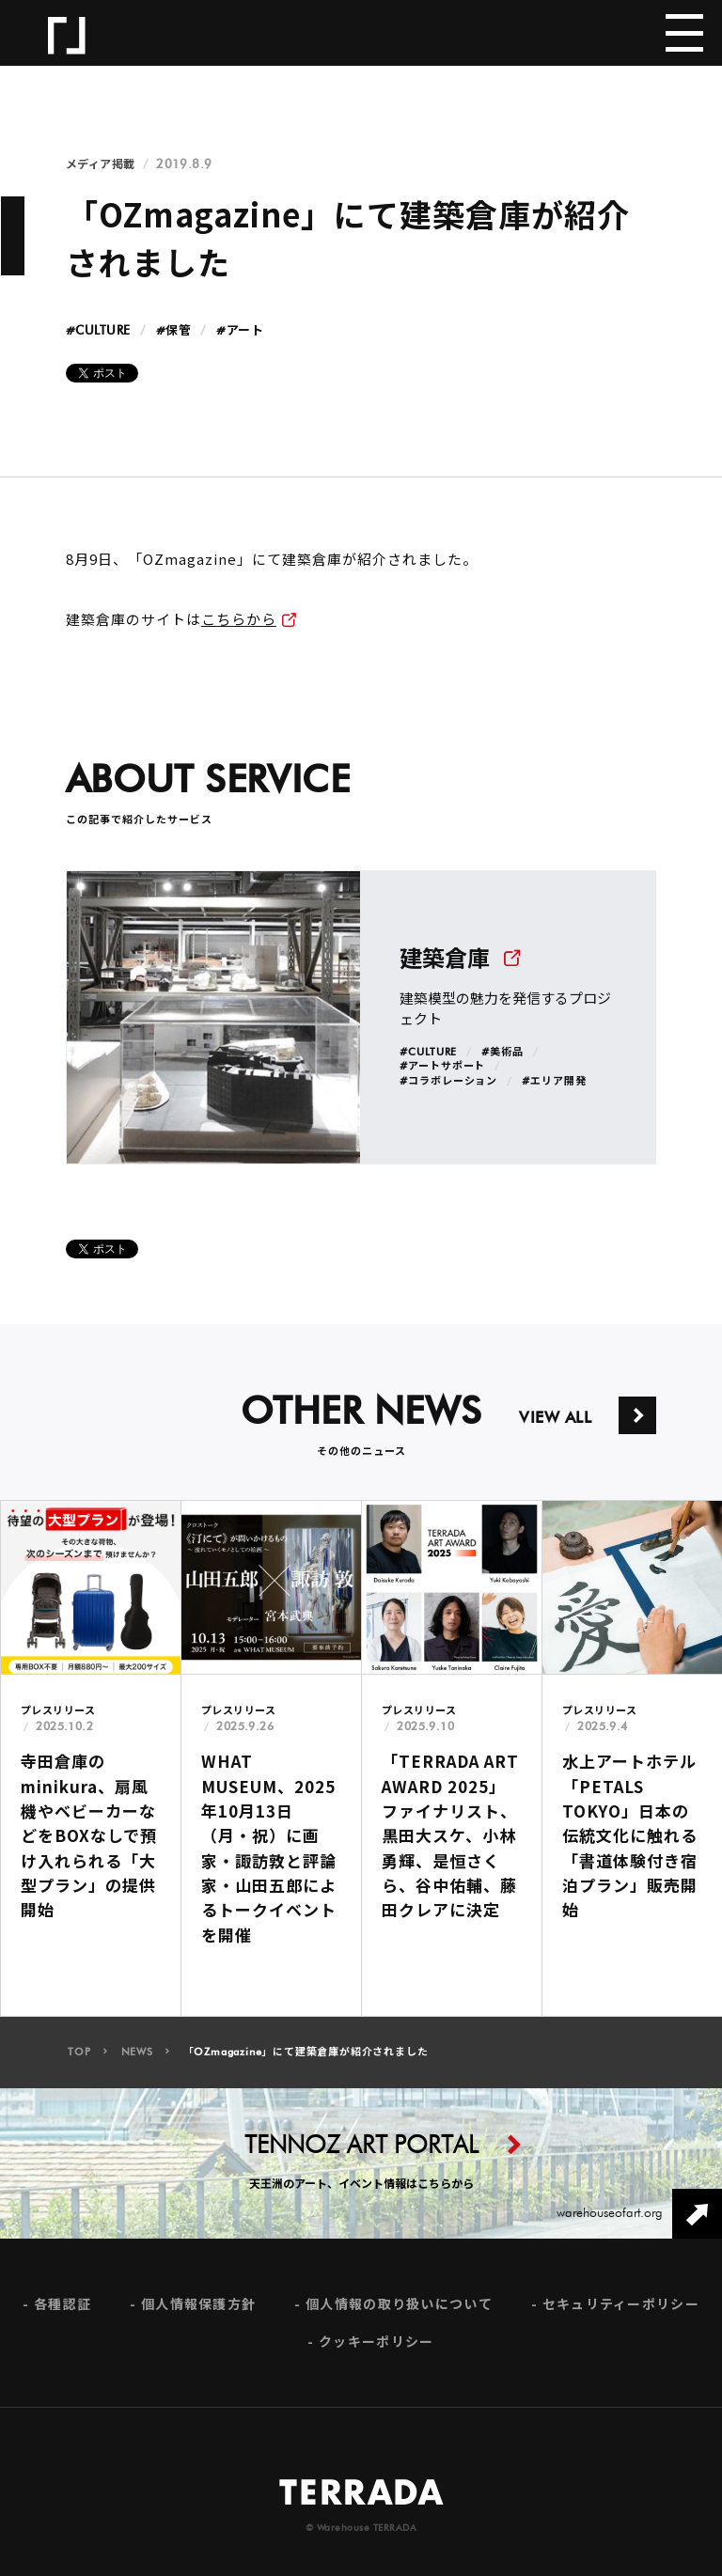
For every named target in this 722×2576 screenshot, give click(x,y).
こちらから (238, 619)
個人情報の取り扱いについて (399, 2316)
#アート (239, 331)
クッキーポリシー (376, 2353)
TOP (79, 2064)
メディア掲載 (100, 164)
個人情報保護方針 (198, 2316)
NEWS (137, 2064)
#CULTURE (98, 331)
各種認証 (62, 2316)
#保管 (174, 331)
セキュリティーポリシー (620, 2316)
